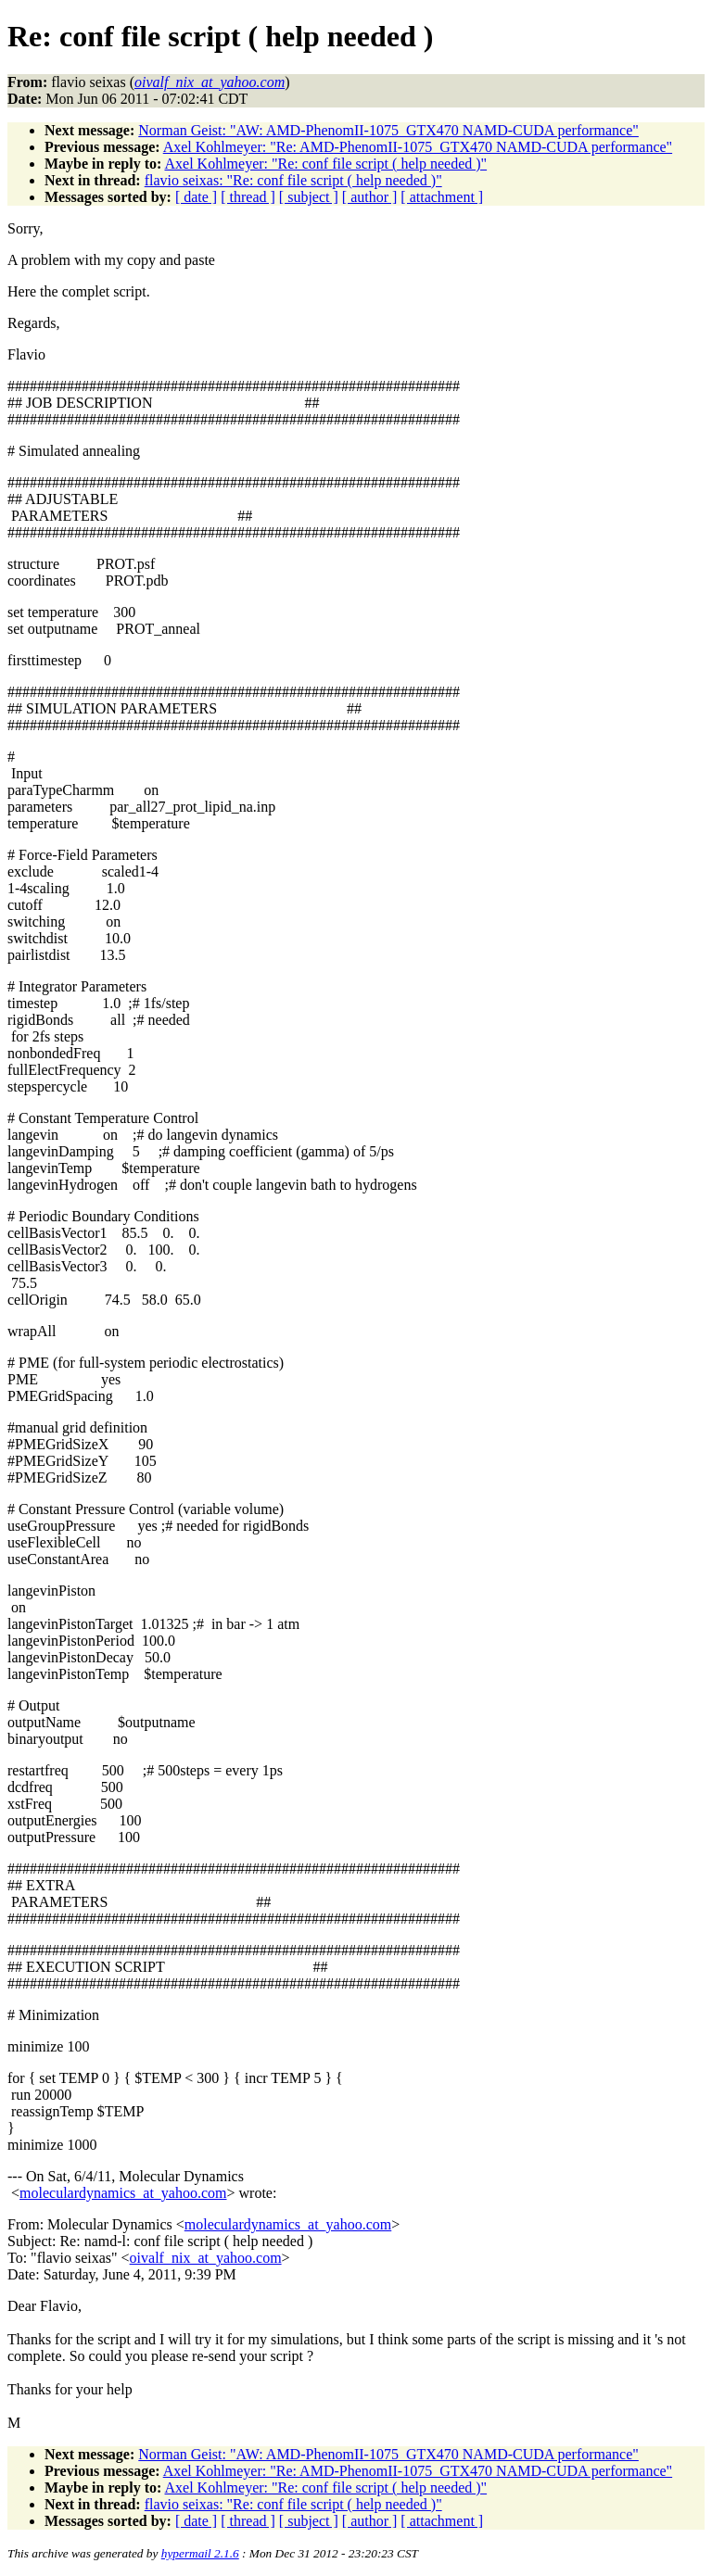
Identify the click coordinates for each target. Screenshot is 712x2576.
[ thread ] (248, 197)
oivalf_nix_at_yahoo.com (206, 2258)
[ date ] (196, 197)
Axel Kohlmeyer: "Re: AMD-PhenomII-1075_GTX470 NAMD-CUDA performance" (417, 147)
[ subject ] (308, 197)
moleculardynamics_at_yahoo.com (122, 2193)
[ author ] (370, 197)
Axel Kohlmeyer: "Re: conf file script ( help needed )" (325, 163)
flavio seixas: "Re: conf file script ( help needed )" (293, 180)
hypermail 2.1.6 (200, 2553)
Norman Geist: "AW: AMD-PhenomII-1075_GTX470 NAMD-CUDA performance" (388, 130)
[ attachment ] (441, 197)
